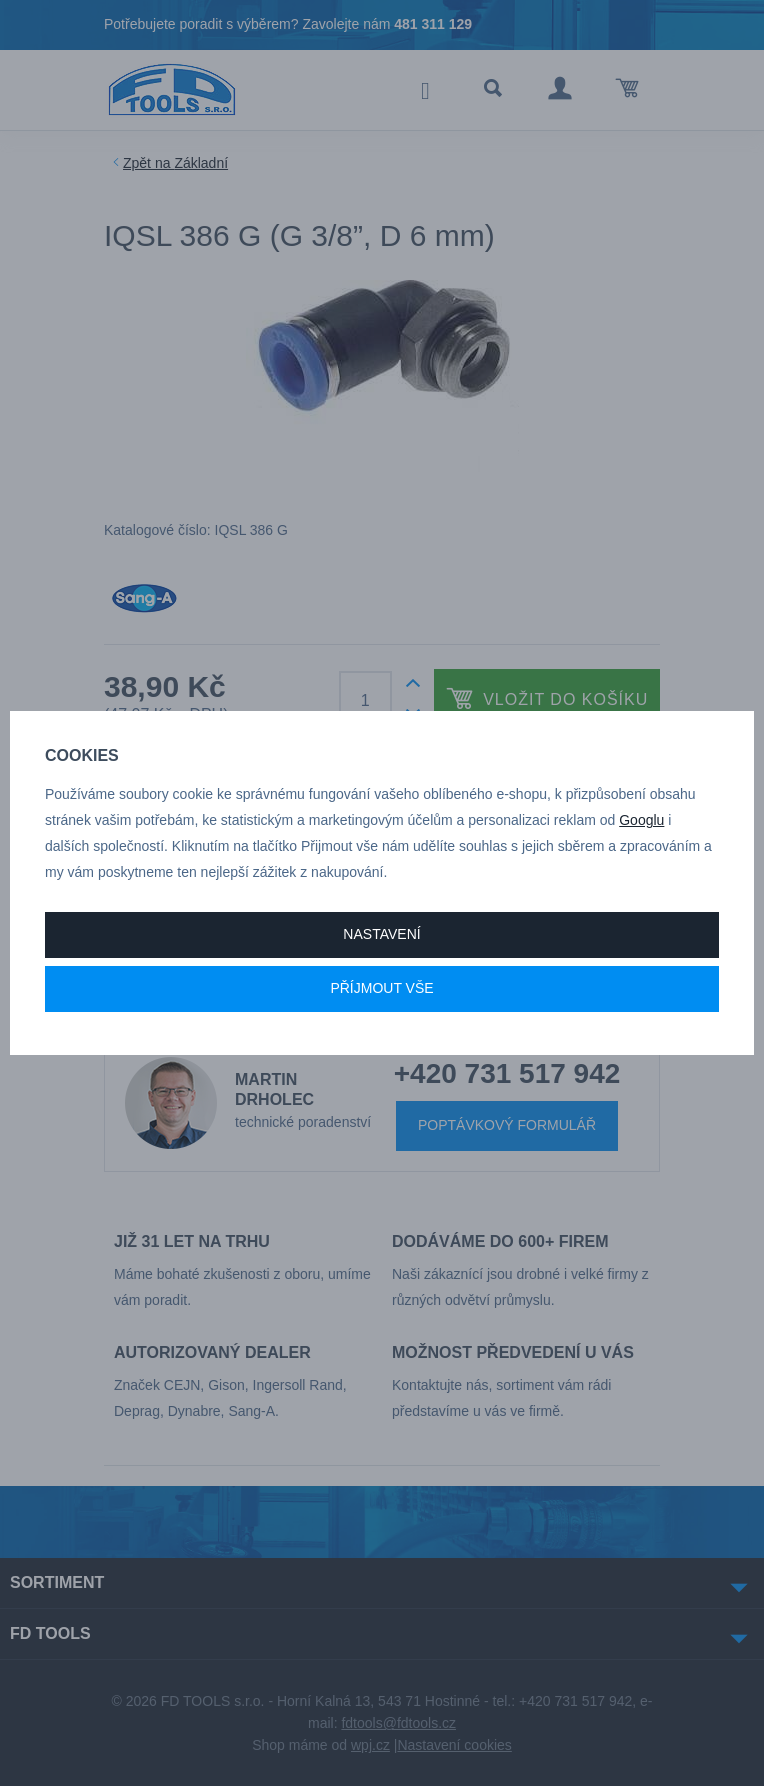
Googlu (641, 820)
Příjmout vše (381, 988)
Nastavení (381, 934)
